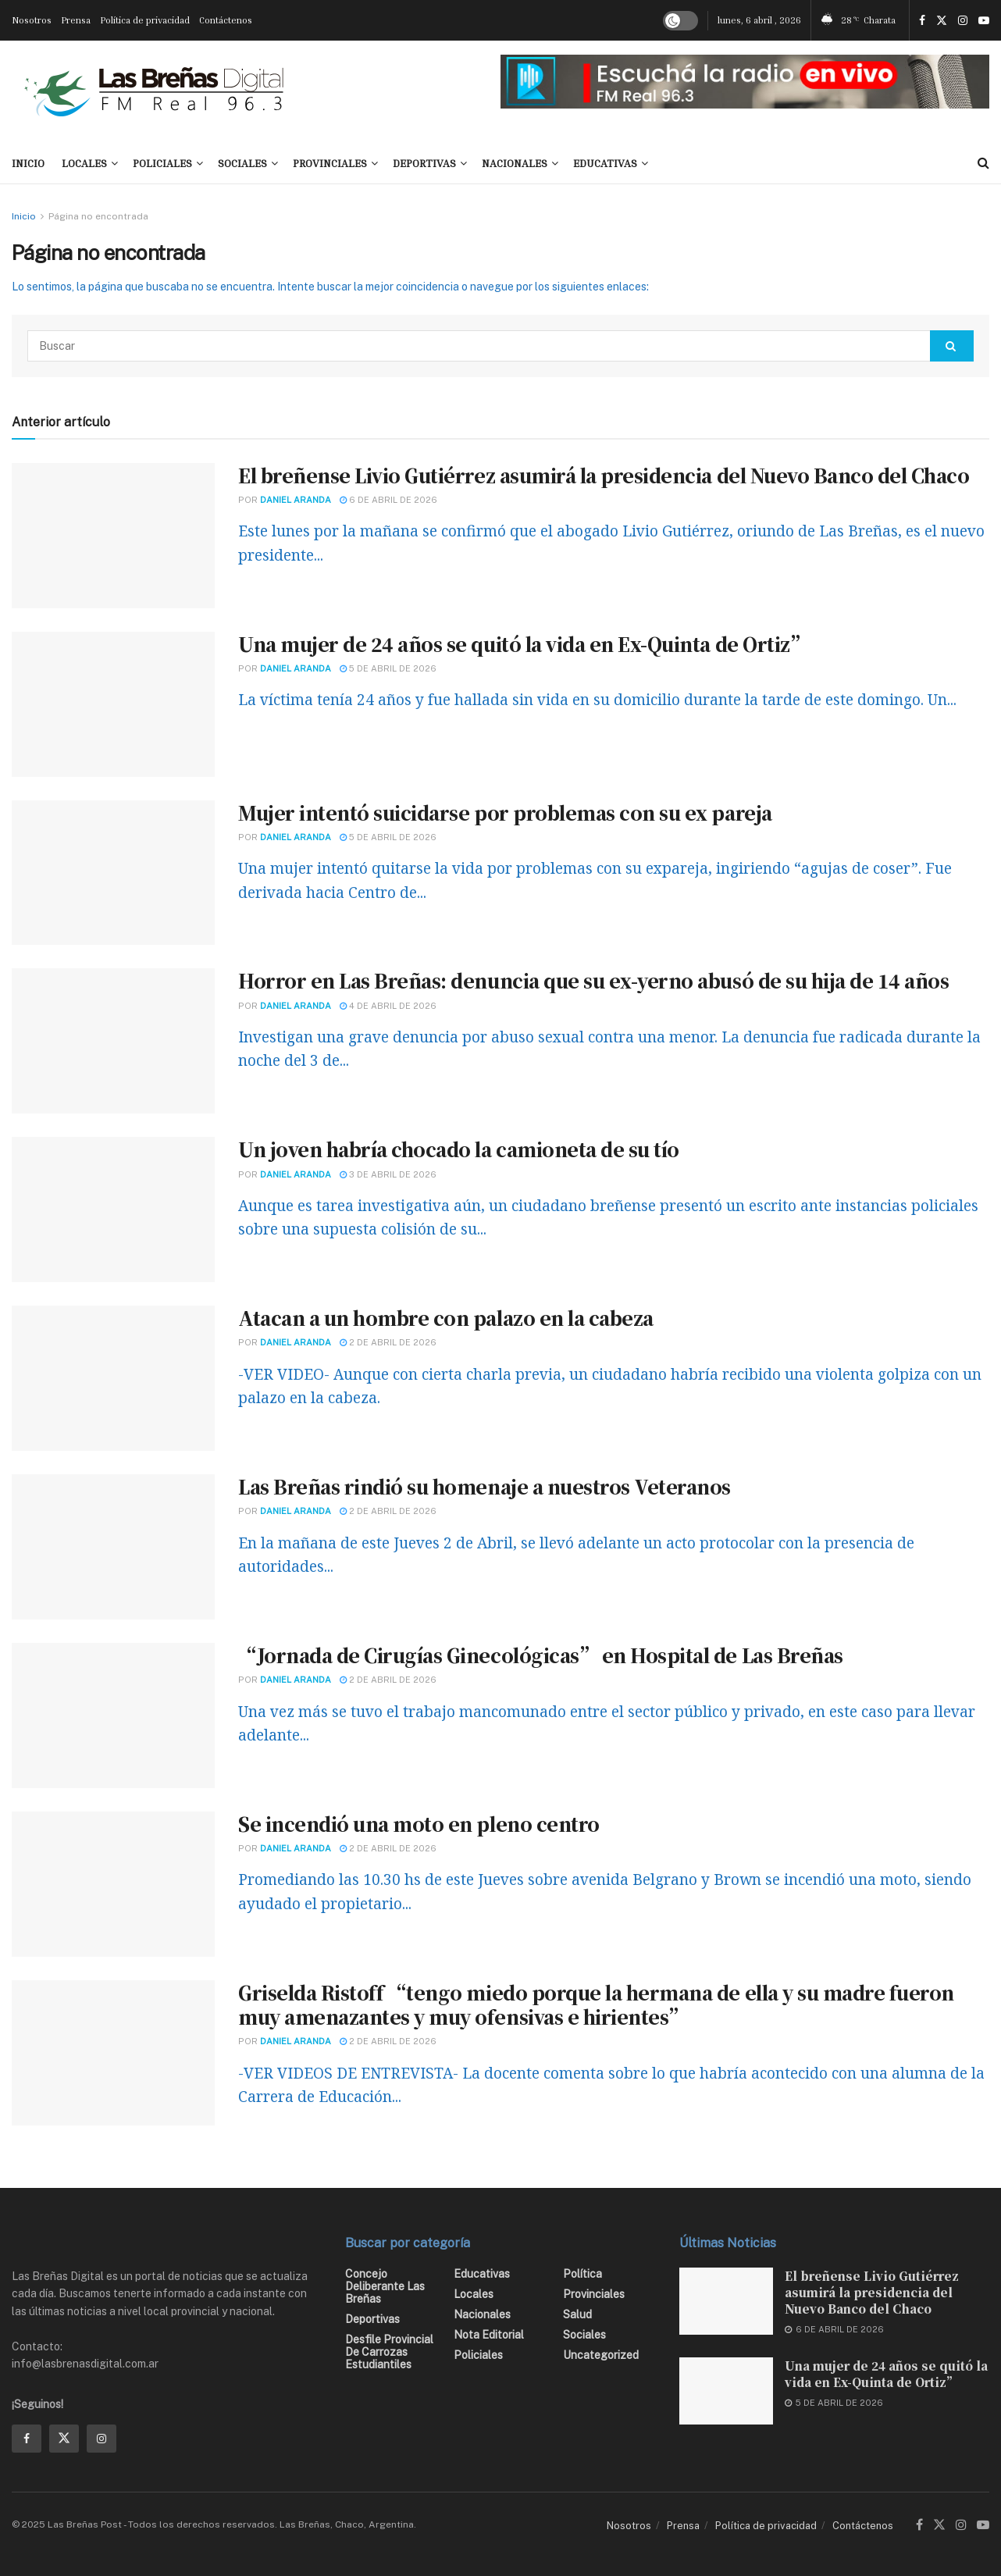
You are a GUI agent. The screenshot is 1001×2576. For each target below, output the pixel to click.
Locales (84, 162)
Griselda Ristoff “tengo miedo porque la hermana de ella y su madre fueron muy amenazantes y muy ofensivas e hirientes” (596, 2004)
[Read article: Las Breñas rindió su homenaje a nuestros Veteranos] (113, 1546)
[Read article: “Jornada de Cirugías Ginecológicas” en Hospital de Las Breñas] (113, 1715)
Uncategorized (601, 2355)
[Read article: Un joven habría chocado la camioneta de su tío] (113, 1209)
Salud (577, 2314)
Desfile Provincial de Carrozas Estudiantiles (389, 2352)
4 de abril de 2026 (388, 1005)
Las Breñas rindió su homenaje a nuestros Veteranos (484, 1486)
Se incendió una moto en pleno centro (419, 1823)
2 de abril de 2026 (388, 1342)
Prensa (76, 20)
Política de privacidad (145, 20)
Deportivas (424, 162)
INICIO (28, 162)
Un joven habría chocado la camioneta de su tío (458, 1149)
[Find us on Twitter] (64, 2439)
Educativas (605, 162)
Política (582, 2274)
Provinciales (330, 162)
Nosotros (32, 20)
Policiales (162, 162)
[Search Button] (983, 162)
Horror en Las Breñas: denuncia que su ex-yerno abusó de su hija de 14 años (593, 980)
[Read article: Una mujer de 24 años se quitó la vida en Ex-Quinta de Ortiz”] (113, 704)
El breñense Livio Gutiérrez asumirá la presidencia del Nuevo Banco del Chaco (604, 475)
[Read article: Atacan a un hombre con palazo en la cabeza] (113, 1378)
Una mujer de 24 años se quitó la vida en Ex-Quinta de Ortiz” (523, 643)
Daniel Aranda (295, 499)
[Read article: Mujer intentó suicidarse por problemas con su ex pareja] (113, 873)
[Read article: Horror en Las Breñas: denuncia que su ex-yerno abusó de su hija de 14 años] (113, 1040)
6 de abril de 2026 (388, 499)
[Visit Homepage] (154, 91)
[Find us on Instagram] (101, 2439)
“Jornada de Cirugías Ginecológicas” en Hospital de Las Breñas (540, 1655)
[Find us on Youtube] (983, 2525)
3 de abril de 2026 (388, 1174)
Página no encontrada (98, 216)
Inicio (24, 216)
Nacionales (514, 162)
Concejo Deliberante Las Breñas (385, 2286)
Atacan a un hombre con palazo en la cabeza (446, 1317)
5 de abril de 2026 (388, 668)
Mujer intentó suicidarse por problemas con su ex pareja (505, 812)
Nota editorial (489, 2334)
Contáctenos (225, 20)
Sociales (242, 162)
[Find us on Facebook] (26, 2439)
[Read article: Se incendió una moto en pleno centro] (113, 1884)
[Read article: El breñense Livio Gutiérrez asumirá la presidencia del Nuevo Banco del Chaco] (113, 535)
